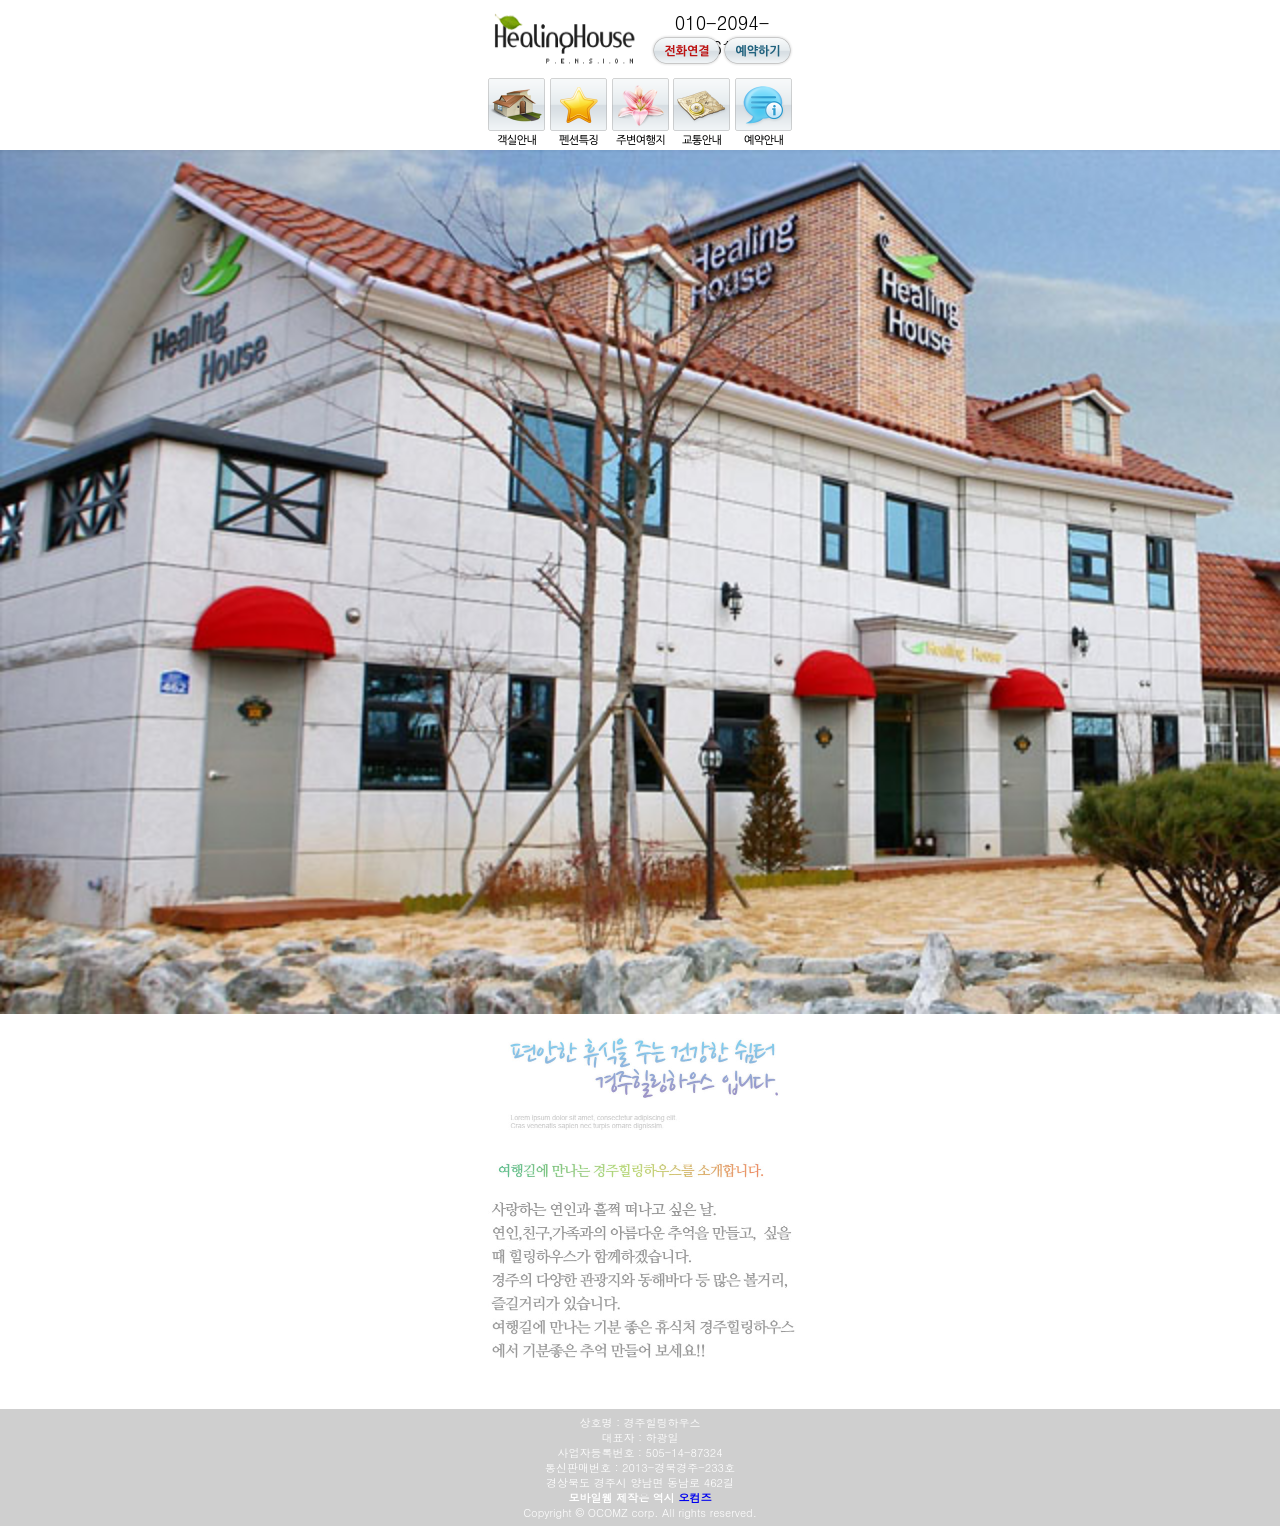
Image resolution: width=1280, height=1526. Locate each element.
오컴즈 (695, 1497)
